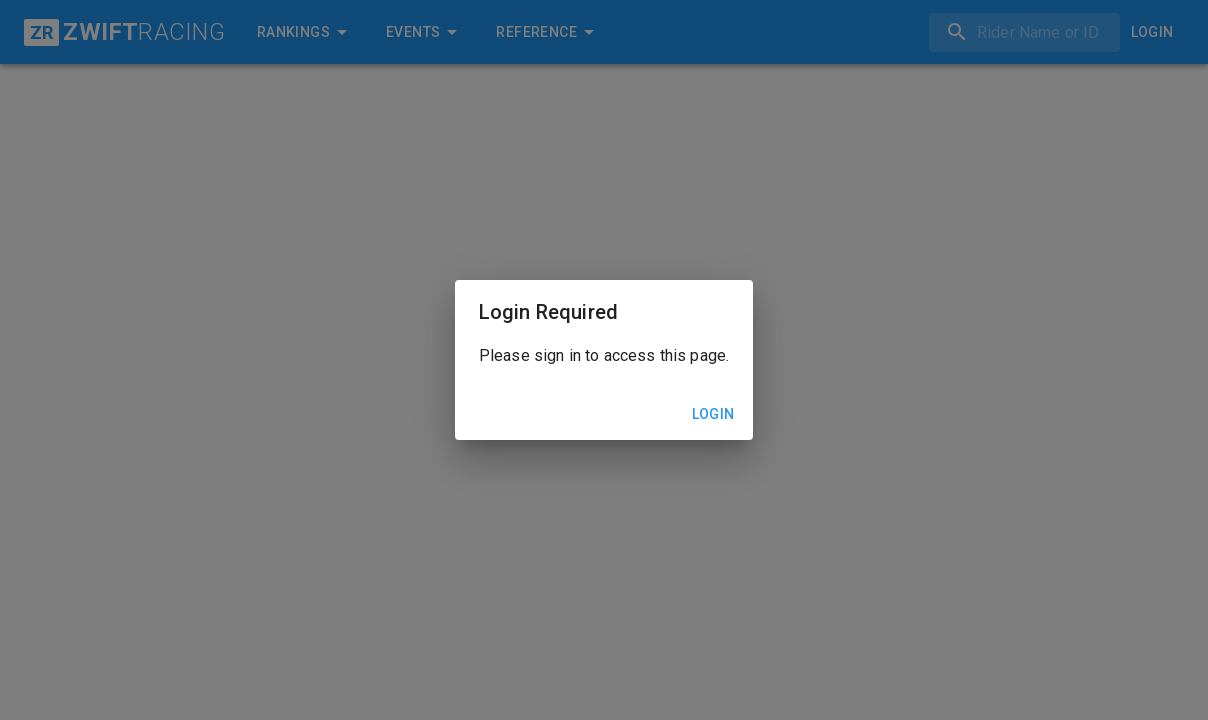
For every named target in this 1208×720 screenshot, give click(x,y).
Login (713, 414)
